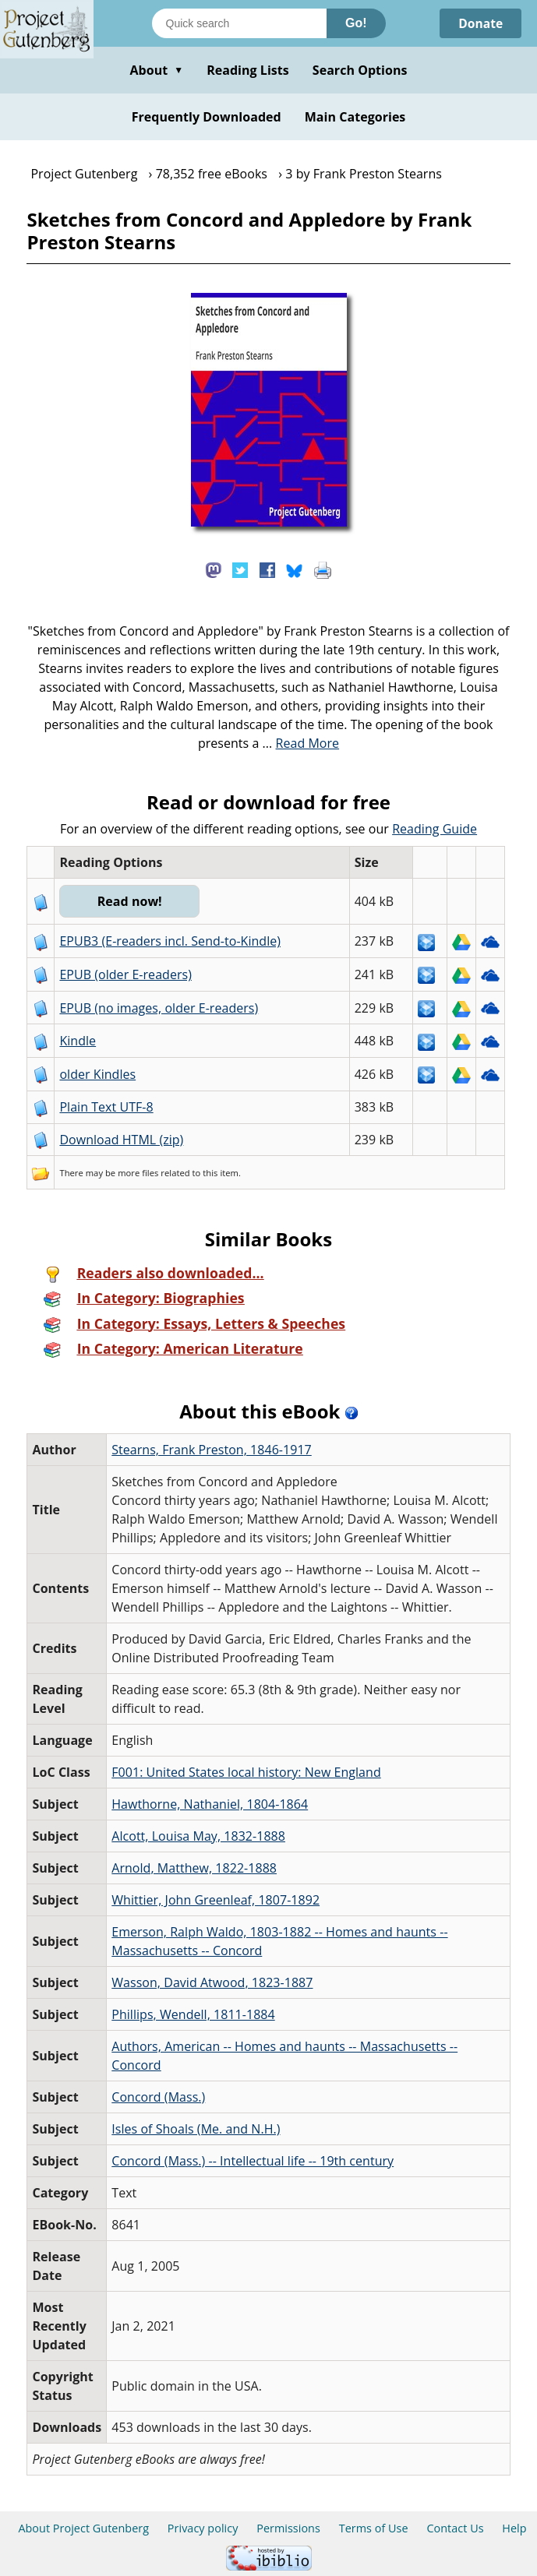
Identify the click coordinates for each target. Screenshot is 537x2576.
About (156, 70)
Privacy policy (203, 2528)
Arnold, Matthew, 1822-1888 (194, 1867)
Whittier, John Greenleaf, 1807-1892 (215, 1899)
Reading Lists (248, 70)
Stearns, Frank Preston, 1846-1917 (211, 1449)
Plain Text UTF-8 (106, 1106)
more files (138, 1173)
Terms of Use (373, 2528)
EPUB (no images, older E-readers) (158, 1008)
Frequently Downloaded (206, 116)
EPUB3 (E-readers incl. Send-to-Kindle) (170, 941)
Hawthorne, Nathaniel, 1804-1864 (209, 1804)
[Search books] (239, 23)
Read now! (130, 901)
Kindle (77, 1040)
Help (514, 2528)
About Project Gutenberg (83, 2528)
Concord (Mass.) (158, 2097)
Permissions (288, 2528)
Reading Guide (434, 828)
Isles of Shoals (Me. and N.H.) (195, 2128)
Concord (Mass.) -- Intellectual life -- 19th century (252, 2160)
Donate (480, 23)
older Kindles (97, 1074)
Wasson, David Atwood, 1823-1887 (212, 1982)
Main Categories (355, 116)
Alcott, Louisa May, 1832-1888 (198, 1836)
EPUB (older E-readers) (125, 974)
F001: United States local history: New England (245, 1772)
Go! (356, 23)
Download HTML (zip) (121, 1139)
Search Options (360, 70)
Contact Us (454, 2528)
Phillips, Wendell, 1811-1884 (192, 2014)
